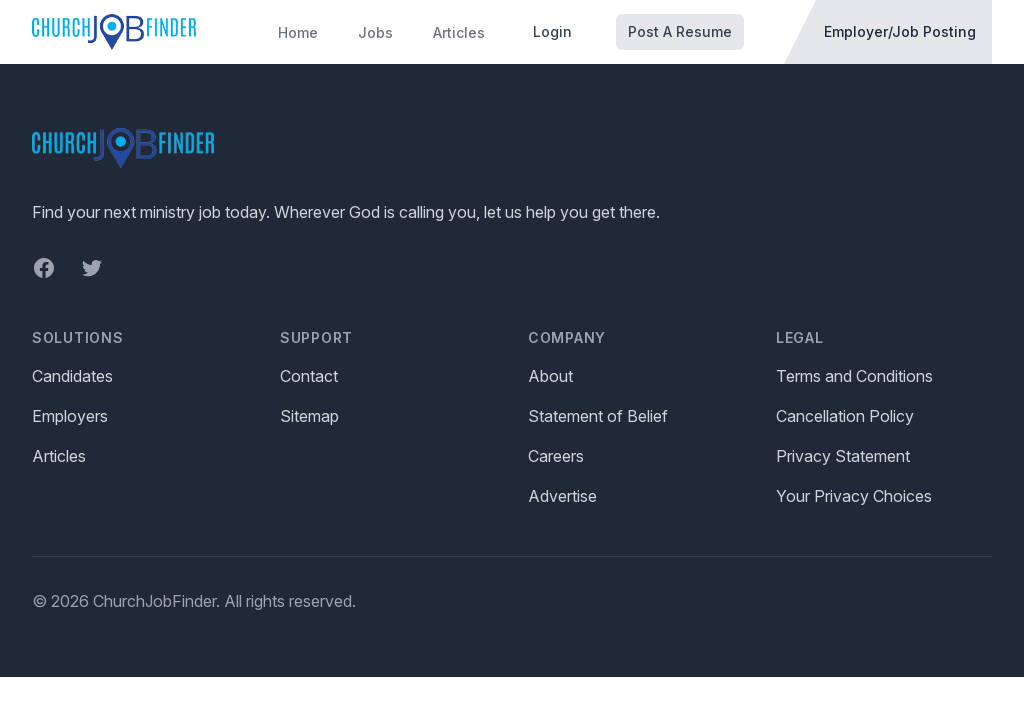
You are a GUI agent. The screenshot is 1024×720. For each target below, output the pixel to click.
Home (298, 32)
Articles (459, 32)
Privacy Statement (843, 456)
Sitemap (309, 416)
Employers (70, 416)
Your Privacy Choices (854, 496)
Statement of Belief (598, 416)
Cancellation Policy (845, 416)
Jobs (375, 32)
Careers (556, 456)
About (550, 376)
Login (552, 31)
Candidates (72, 376)
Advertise (562, 496)
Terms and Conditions (854, 376)
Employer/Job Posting (900, 31)
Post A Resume (680, 31)
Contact (309, 376)
